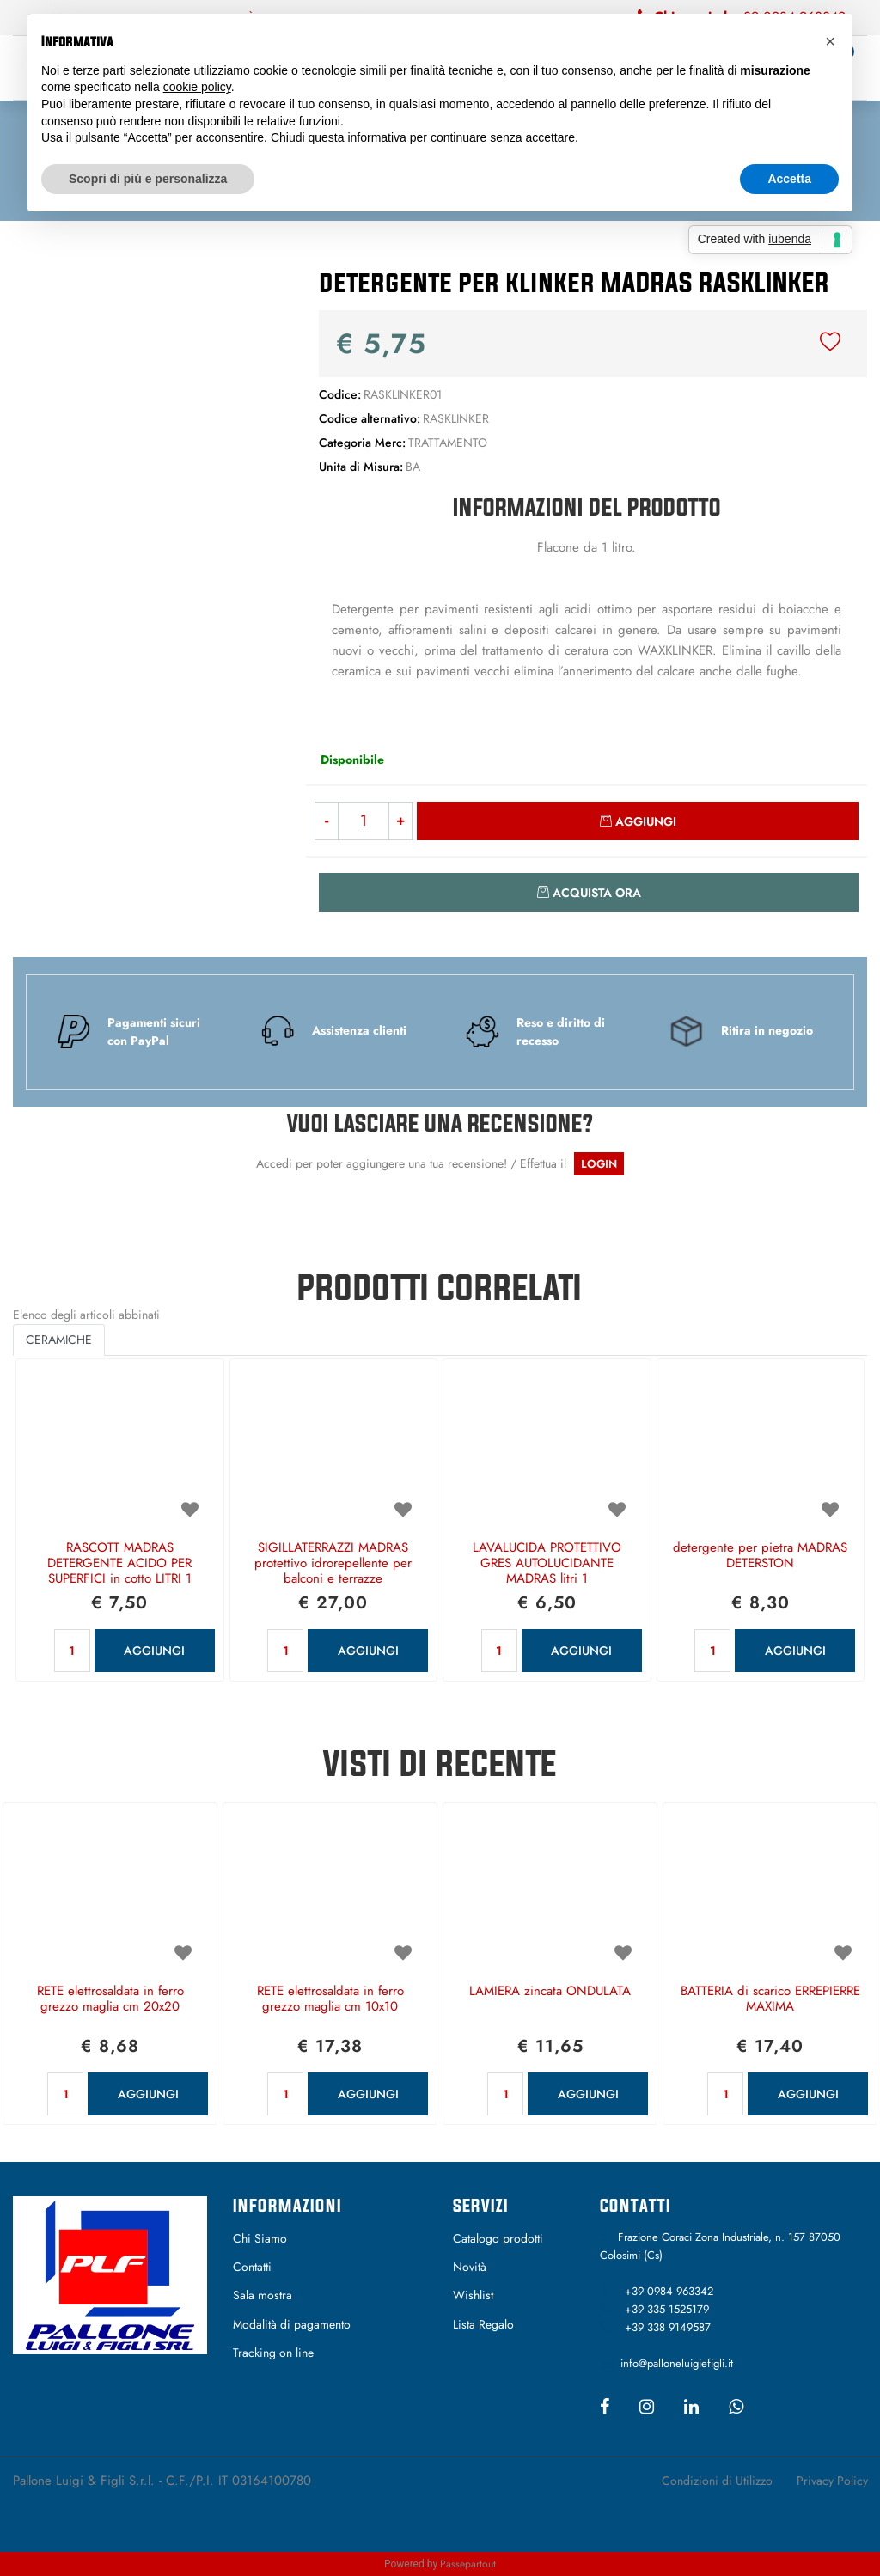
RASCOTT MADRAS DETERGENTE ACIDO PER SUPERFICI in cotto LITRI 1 (119, 1564)
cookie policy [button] (197, 87)
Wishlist (473, 2295)
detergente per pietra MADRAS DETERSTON (760, 1556)
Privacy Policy (832, 2480)
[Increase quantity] (400, 821)
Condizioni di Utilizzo (717, 2480)
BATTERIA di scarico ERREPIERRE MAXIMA (770, 1999)
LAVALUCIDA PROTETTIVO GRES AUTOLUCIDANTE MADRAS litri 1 (547, 1564)
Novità (469, 2266)
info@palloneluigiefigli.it (676, 2363)
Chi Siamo (260, 2238)
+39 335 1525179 (667, 2309)
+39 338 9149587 (668, 2327)
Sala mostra (262, 2295)
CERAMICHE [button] (59, 1339)
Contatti (252, 2266)
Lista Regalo (483, 2324)
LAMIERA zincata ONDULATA (550, 1991)
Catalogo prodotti (498, 2238)
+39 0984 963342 (669, 2291)
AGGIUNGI (154, 1650)
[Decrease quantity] (326, 821)
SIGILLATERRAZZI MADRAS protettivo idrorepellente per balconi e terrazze (333, 1564)
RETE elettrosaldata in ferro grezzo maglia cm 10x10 (330, 1999)
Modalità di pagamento (292, 2324)
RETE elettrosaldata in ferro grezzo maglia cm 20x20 (110, 1999)
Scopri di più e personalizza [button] (148, 179)
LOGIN (599, 1164)
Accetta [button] (789, 179)
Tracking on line (273, 2352)
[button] (146, 391)
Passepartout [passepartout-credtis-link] (468, 2564)
